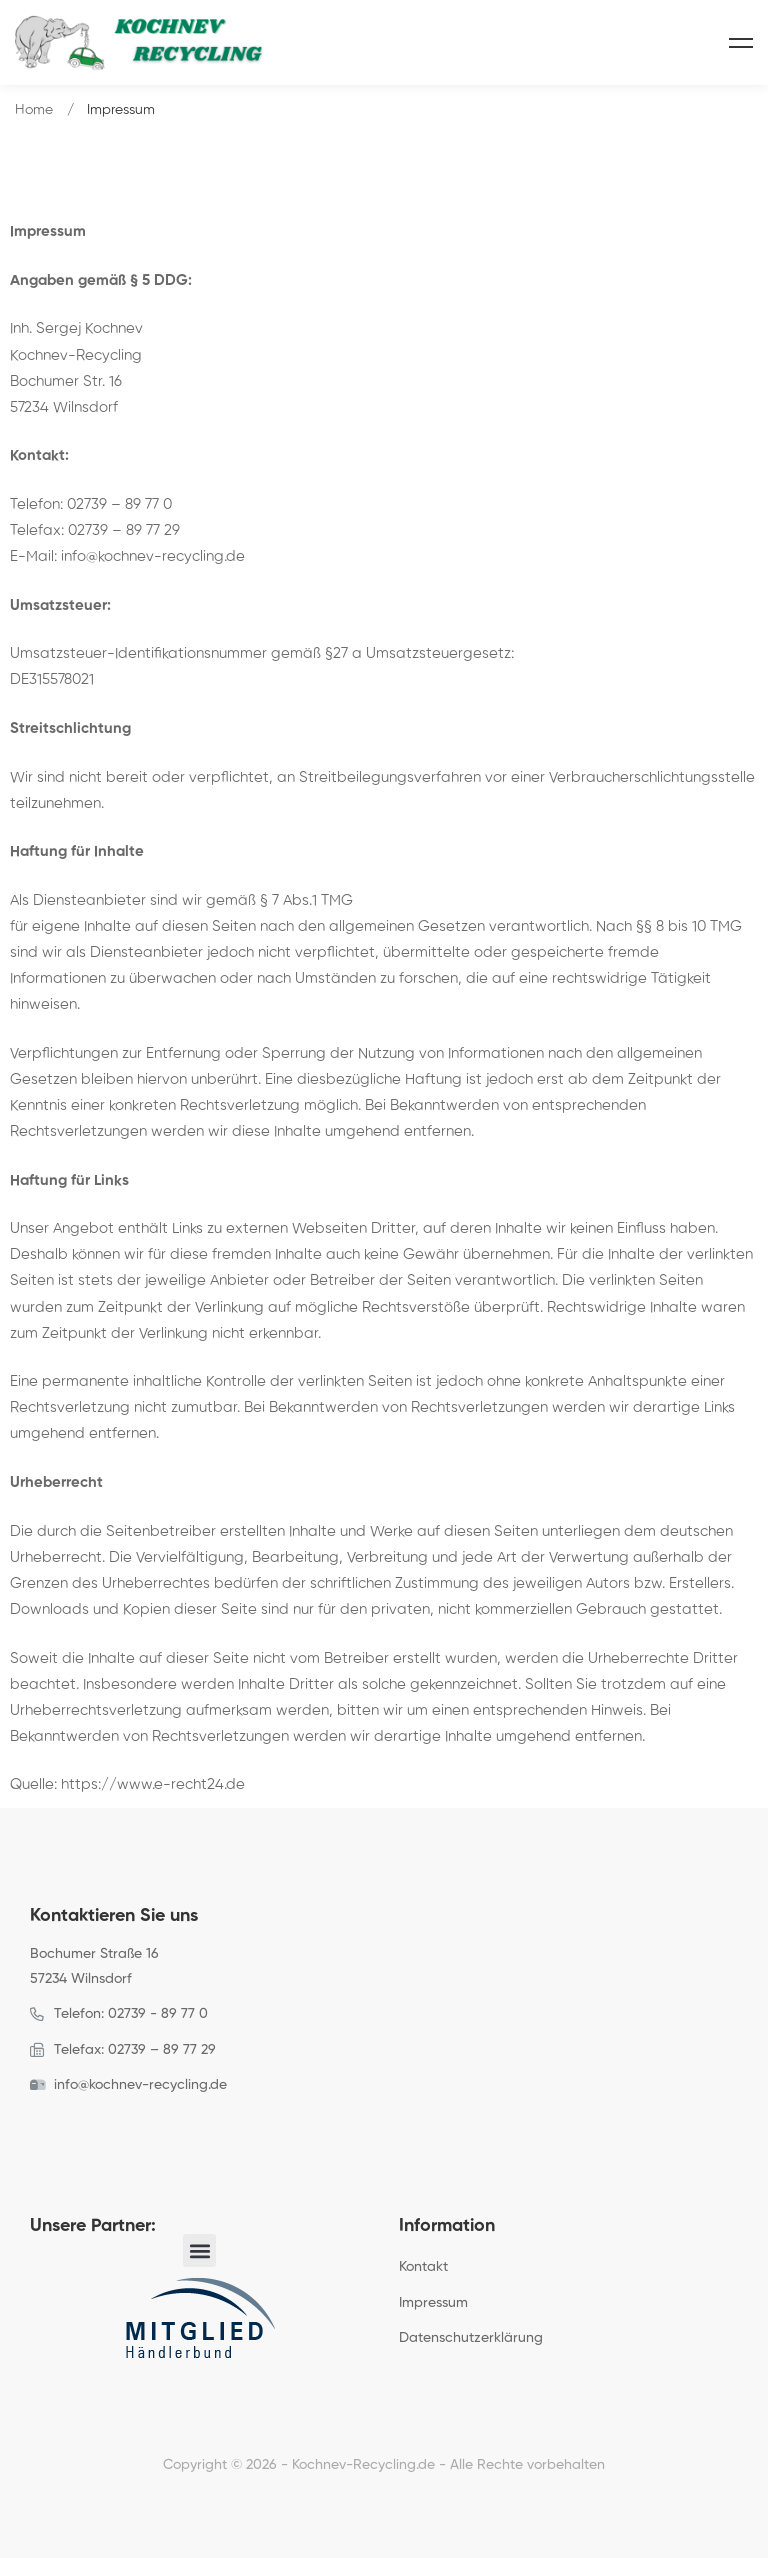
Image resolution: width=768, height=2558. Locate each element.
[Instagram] (92, 2129)
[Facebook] (30, 2129)
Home (34, 110)
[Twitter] (61, 2129)
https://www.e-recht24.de (153, 1784)
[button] (199, 2250)
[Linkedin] (123, 2129)
